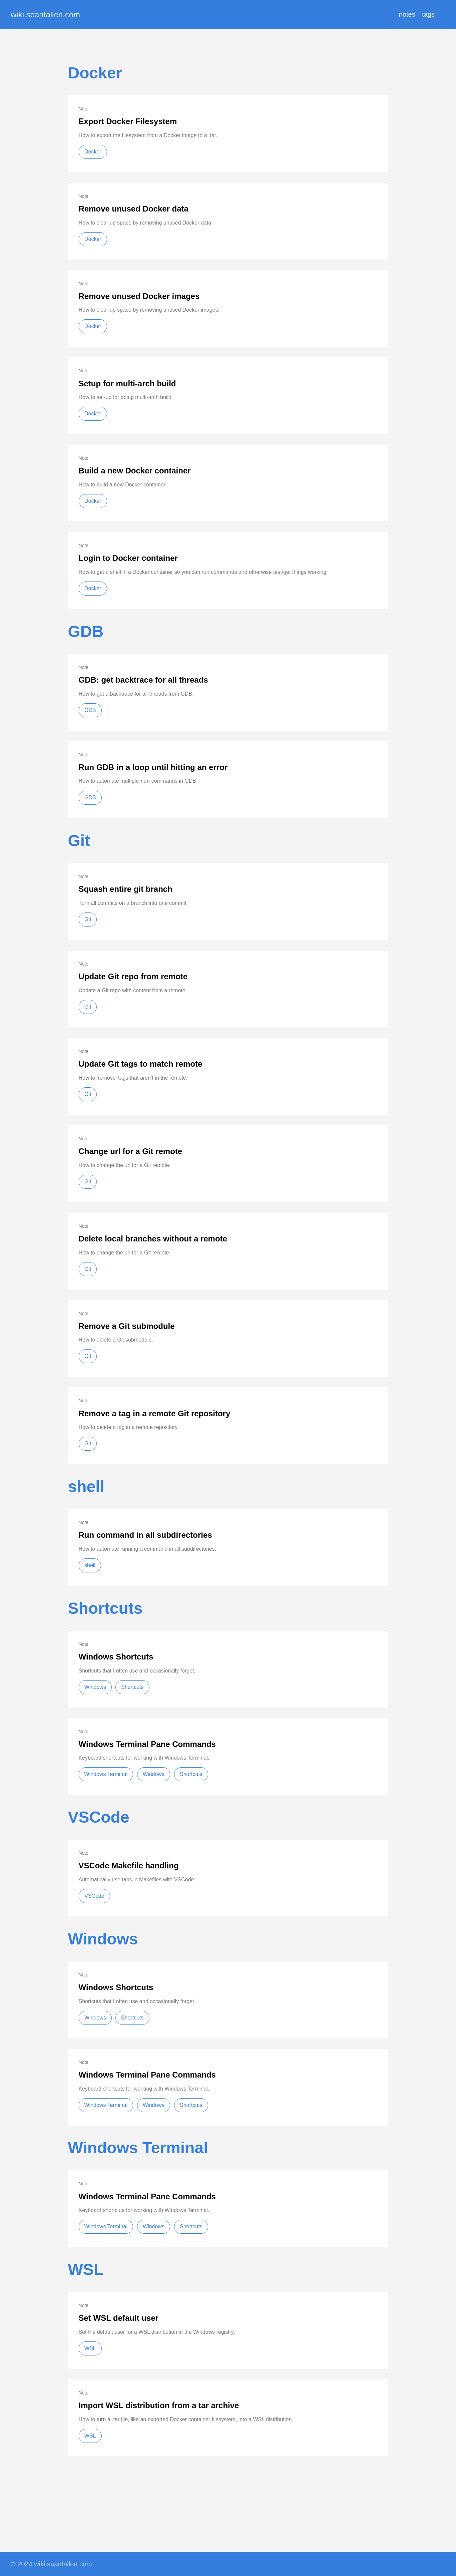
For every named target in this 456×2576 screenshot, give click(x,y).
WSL (86, 2269)
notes (407, 14)
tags (428, 14)
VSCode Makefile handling (129, 1865)
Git (79, 840)
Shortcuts (105, 1608)
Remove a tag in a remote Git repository (155, 1413)
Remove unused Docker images (139, 296)
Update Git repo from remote (133, 976)
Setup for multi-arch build (127, 383)
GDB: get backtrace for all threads (143, 679)
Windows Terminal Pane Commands (147, 1744)
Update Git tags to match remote (140, 1063)
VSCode (98, 1817)
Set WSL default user (119, 2317)
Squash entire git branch (125, 888)
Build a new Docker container (135, 470)
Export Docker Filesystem (128, 121)
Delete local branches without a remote (153, 1238)
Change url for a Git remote (130, 1151)
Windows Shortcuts (116, 1656)
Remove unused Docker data (133, 208)
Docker (95, 73)
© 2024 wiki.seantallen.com (51, 2564)
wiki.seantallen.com (45, 14)
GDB (86, 631)
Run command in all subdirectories (145, 1534)
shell (86, 1486)
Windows (95, 1687)
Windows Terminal (106, 1774)
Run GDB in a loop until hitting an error (153, 767)
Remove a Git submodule (127, 1326)
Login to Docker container (128, 558)
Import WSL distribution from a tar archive (159, 2405)
